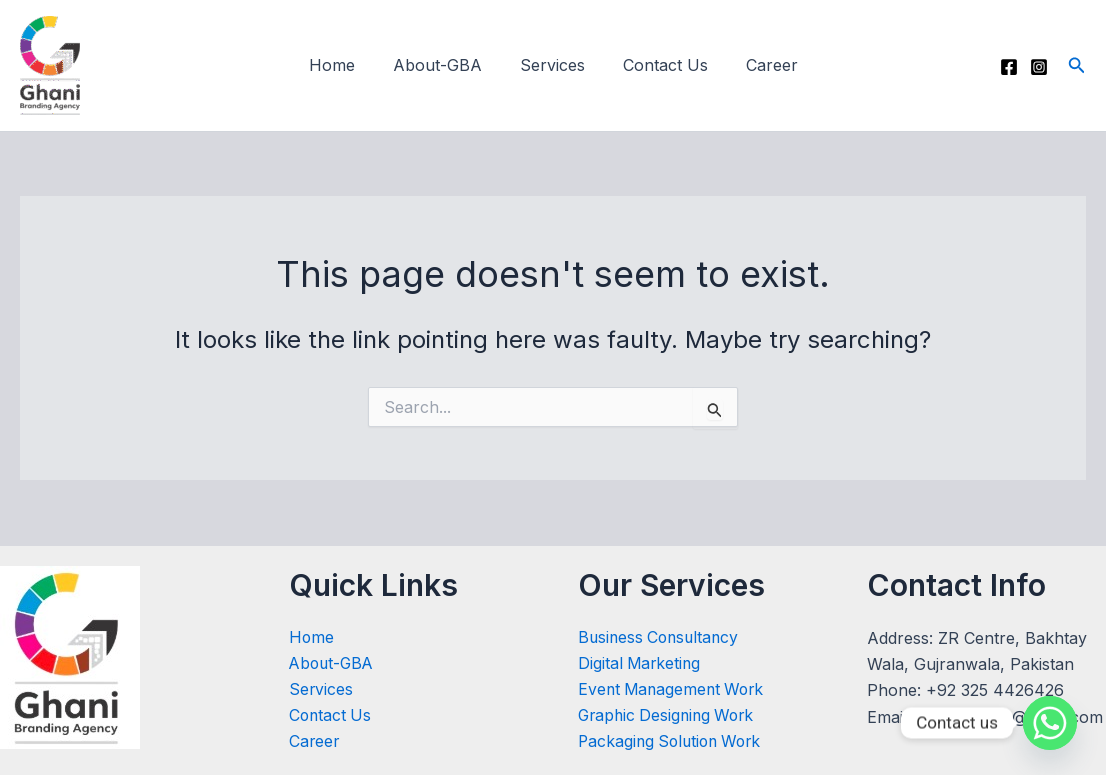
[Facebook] (1009, 67)
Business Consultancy (661, 636)
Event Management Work (674, 689)
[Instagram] (1039, 67)
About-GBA (443, 65)
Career (760, 65)
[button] (1077, 65)
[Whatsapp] (1050, 723)
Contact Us (659, 65)
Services (552, 65)
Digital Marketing (641, 663)
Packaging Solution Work (674, 742)
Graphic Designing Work (670, 716)
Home (344, 65)
